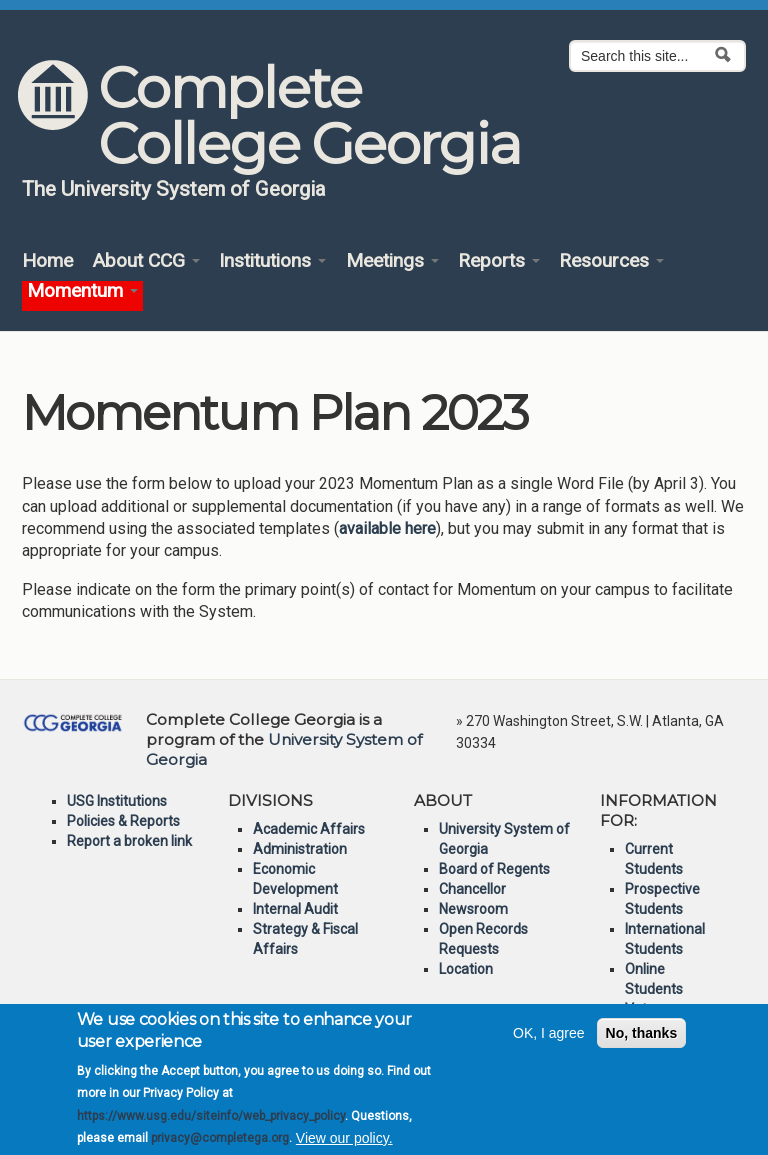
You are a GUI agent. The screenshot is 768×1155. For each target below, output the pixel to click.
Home (47, 261)
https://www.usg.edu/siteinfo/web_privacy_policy (211, 1126)
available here (387, 528)
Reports (499, 261)
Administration (300, 849)
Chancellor (472, 889)
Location (466, 969)
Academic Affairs (309, 829)
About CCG (146, 261)
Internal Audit (295, 909)
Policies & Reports (123, 821)
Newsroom (473, 909)
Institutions (272, 261)
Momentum (82, 291)
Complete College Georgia (308, 116)
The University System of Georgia (174, 189)
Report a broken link (129, 841)
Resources (611, 261)
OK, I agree (549, 1043)
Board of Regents (494, 869)
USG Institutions (117, 801)
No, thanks (642, 1043)
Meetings (392, 261)
